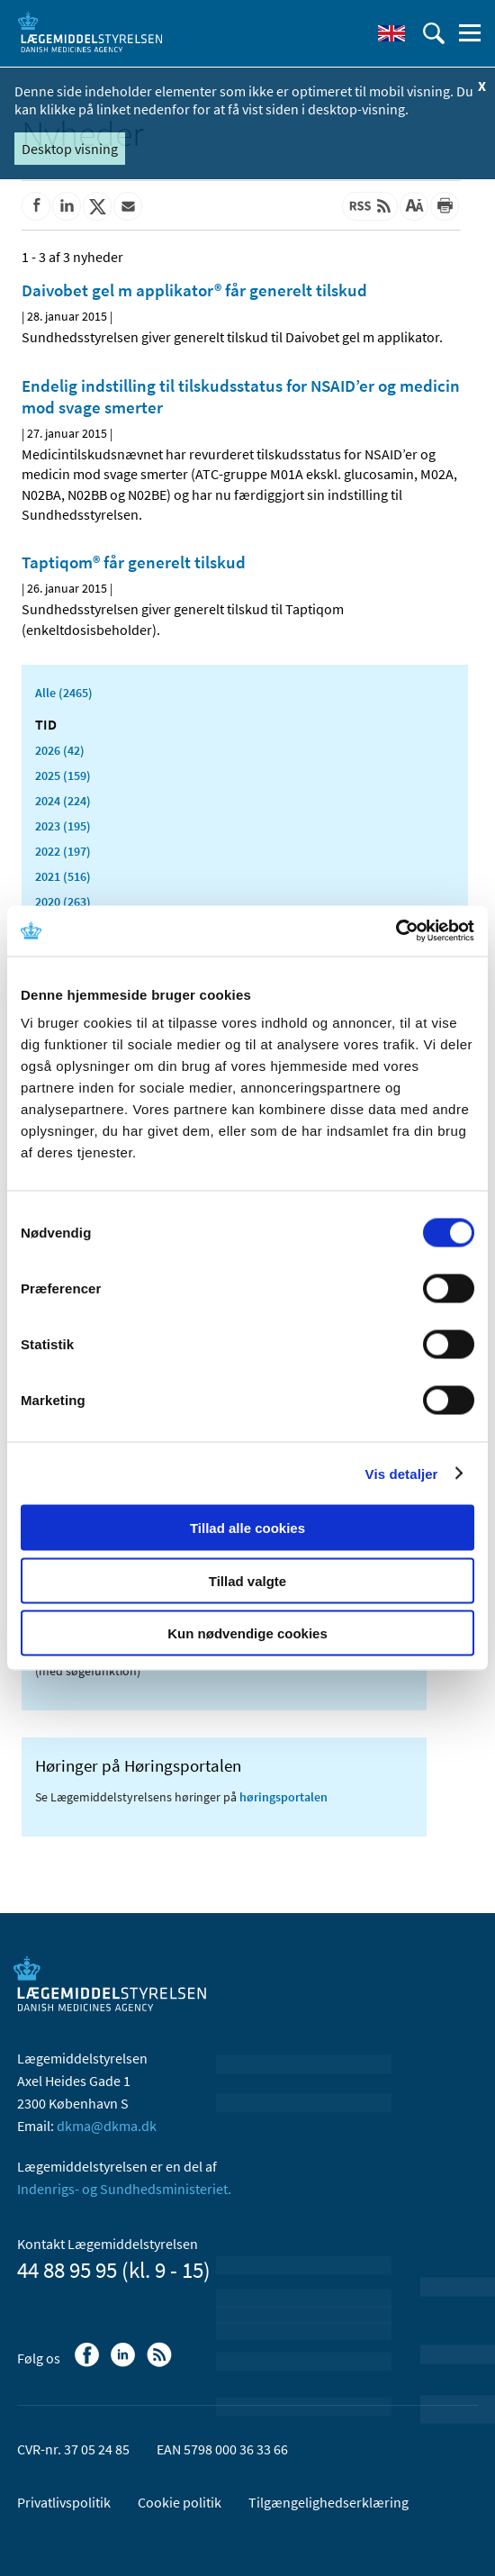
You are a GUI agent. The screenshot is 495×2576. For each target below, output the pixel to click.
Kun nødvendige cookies (247, 1633)
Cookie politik (179, 2502)
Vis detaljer (401, 1473)
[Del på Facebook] (36, 206)
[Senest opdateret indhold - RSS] (370, 206)
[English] (391, 33)
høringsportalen (283, 1797)
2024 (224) (63, 801)
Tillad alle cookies (247, 1528)
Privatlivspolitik (64, 2502)
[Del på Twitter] (97, 206)
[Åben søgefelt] (434, 33)
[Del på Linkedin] (66, 206)
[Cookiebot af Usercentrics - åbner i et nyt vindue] (395, 931)
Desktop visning (70, 149)
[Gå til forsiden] (90, 31)
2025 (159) (63, 775)
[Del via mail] (127, 206)
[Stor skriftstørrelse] (414, 206)
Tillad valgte (247, 1580)
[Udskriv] (444, 206)
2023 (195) (63, 826)
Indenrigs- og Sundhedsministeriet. (124, 2189)
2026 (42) (60, 750)
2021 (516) (63, 876)
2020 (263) (63, 901)
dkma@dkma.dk (107, 2126)
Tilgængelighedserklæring (328, 2502)
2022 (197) (63, 851)
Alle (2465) (64, 693)
